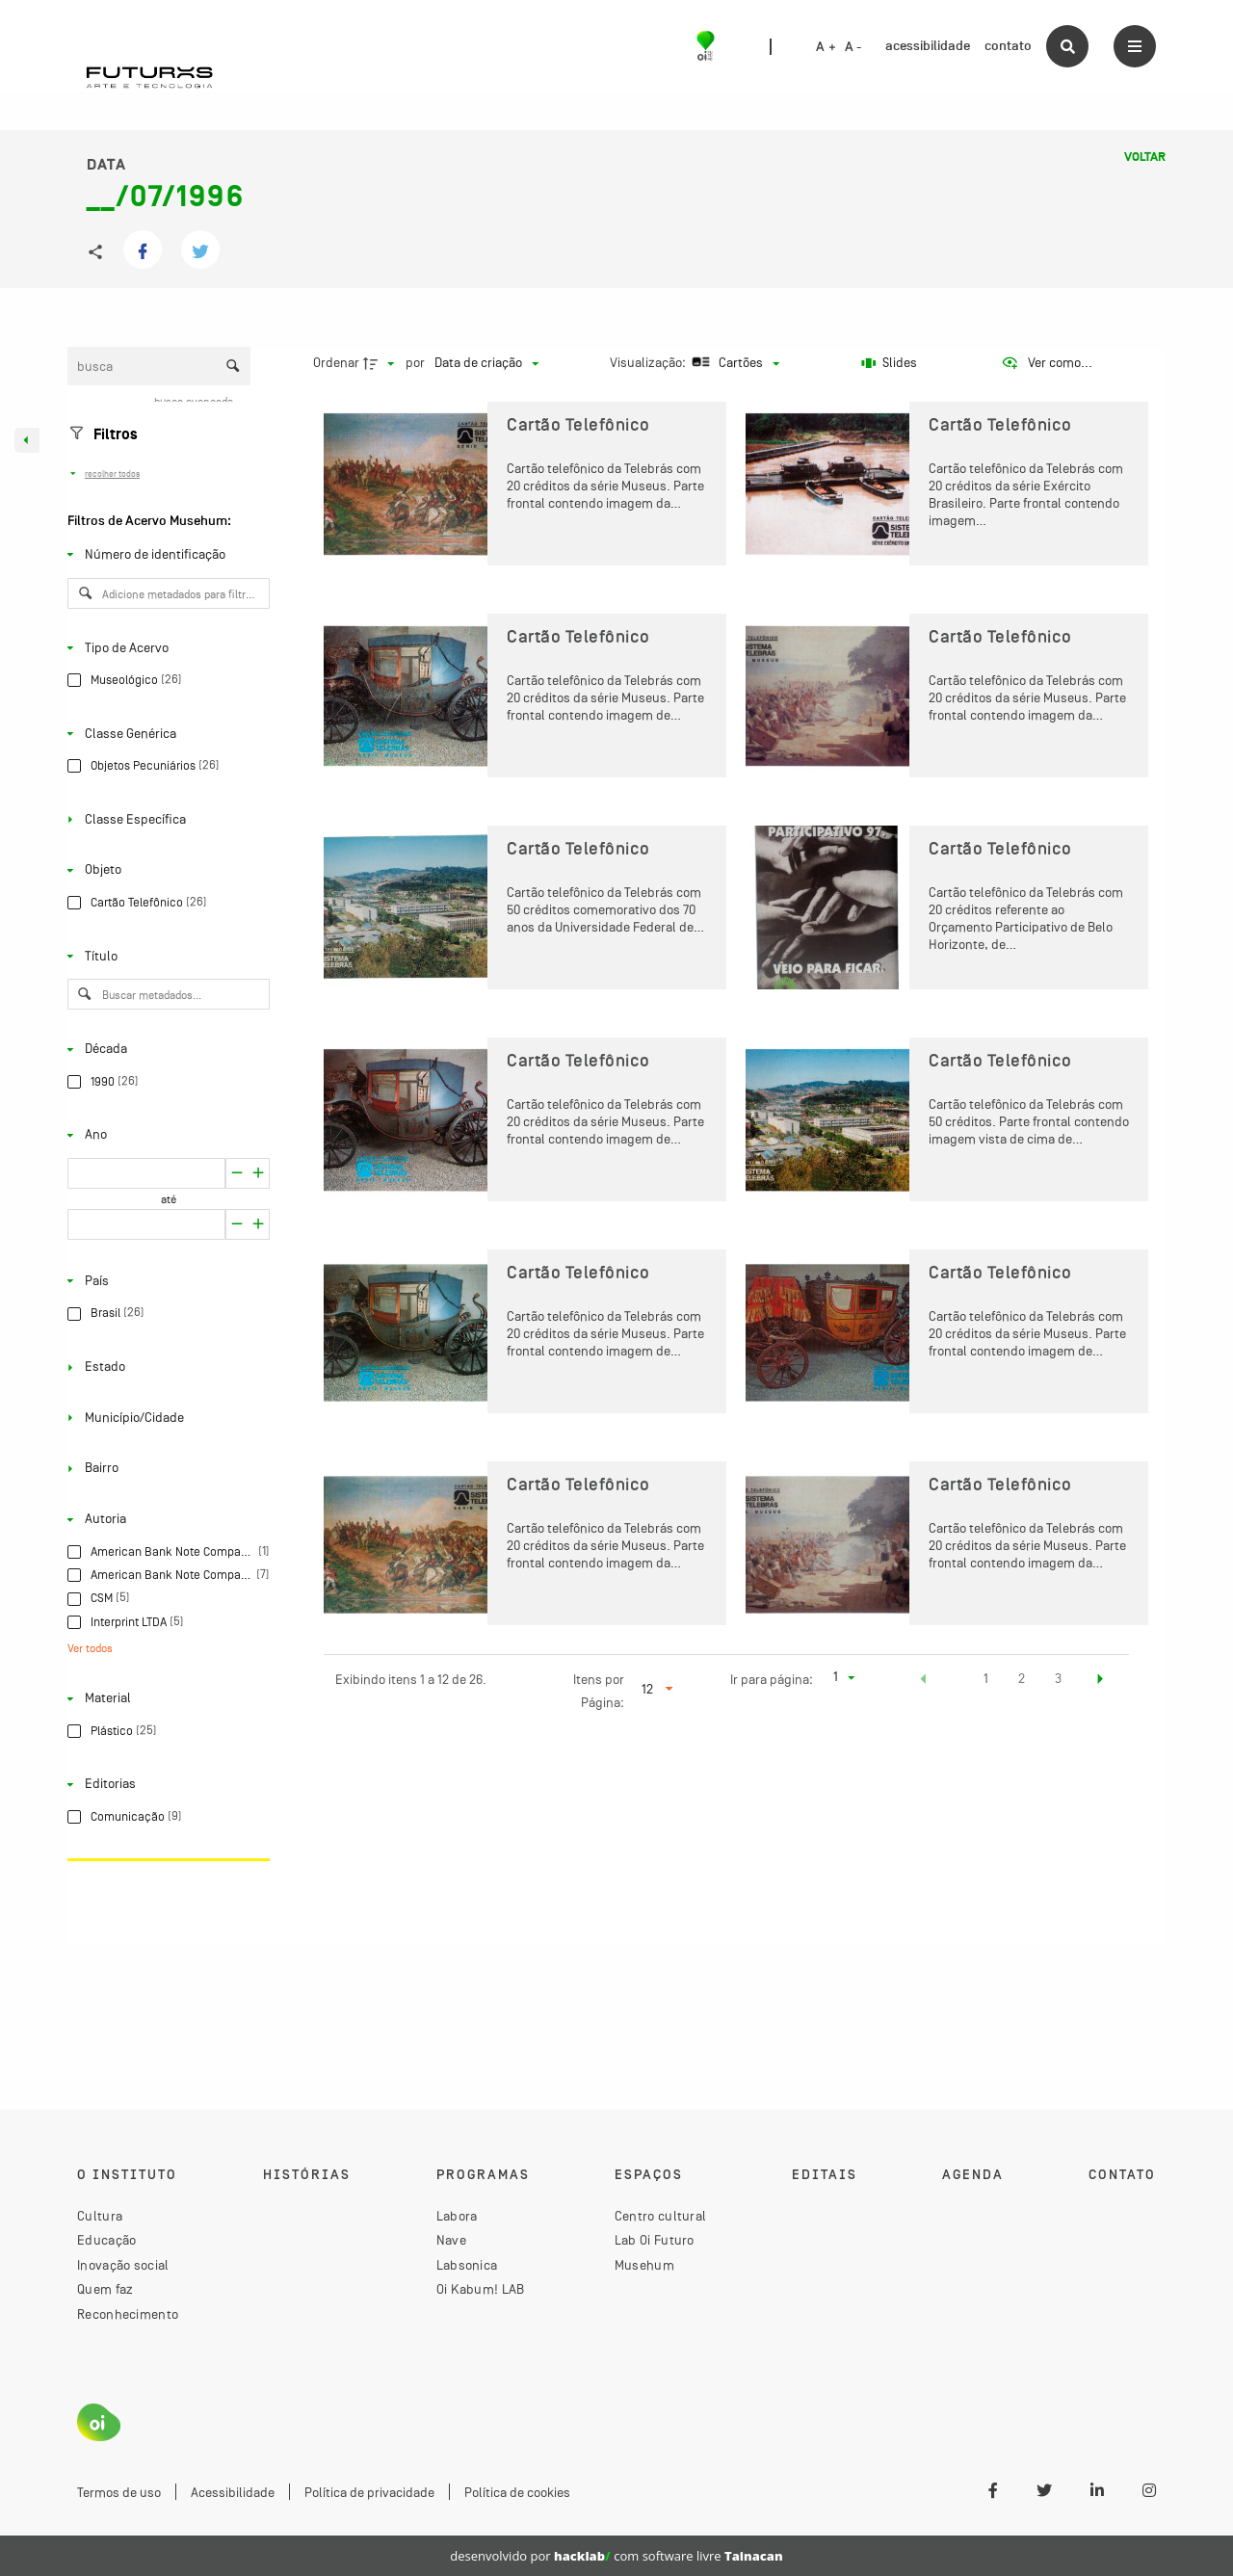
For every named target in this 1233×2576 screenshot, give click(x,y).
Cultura (99, 2215)
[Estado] (165, 1367)
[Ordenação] (486, 363)
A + (826, 47)
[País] (165, 1281)
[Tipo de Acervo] (165, 647)
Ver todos (90, 1648)
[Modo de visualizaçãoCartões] (733, 363)
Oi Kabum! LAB (480, 2289)
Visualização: (649, 362)
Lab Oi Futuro (655, 2239)
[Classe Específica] (165, 819)
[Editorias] (165, 1784)
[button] (924, 1681)
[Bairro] (165, 1468)
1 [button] (986, 1678)
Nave (451, 2239)
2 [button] (1021, 1678)
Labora (457, 2215)
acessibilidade (927, 46)
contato (1008, 46)
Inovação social (123, 2265)
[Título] (165, 955)
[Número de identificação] (165, 554)
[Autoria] (165, 1519)
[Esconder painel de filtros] (26, 440)
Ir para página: (771, 1679)
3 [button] (1058, 1678)
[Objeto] (165, 869)
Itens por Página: (598, 1690)
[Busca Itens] (158, 366)
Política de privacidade (369, 2492)
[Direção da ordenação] (381, 363)
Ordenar (336, 362)
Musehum (644, 2265)
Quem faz (105, 2289)
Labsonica (467, 2265)
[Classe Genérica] (165, 733)
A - (853, 47)
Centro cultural (661, 2215)
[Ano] (165, 1134)
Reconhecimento (127, 2314)
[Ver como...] (1046, 363)
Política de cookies (517, 2492)
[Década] (165, 1049)
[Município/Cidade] (165, 1418)
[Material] (165, 1698)
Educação (106, 2239)
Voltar (1145, 157)
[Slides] (889, 363)
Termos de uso (119, 2492)
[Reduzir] (259, 1173)
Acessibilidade (233, 2492)
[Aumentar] (236, 1173)
